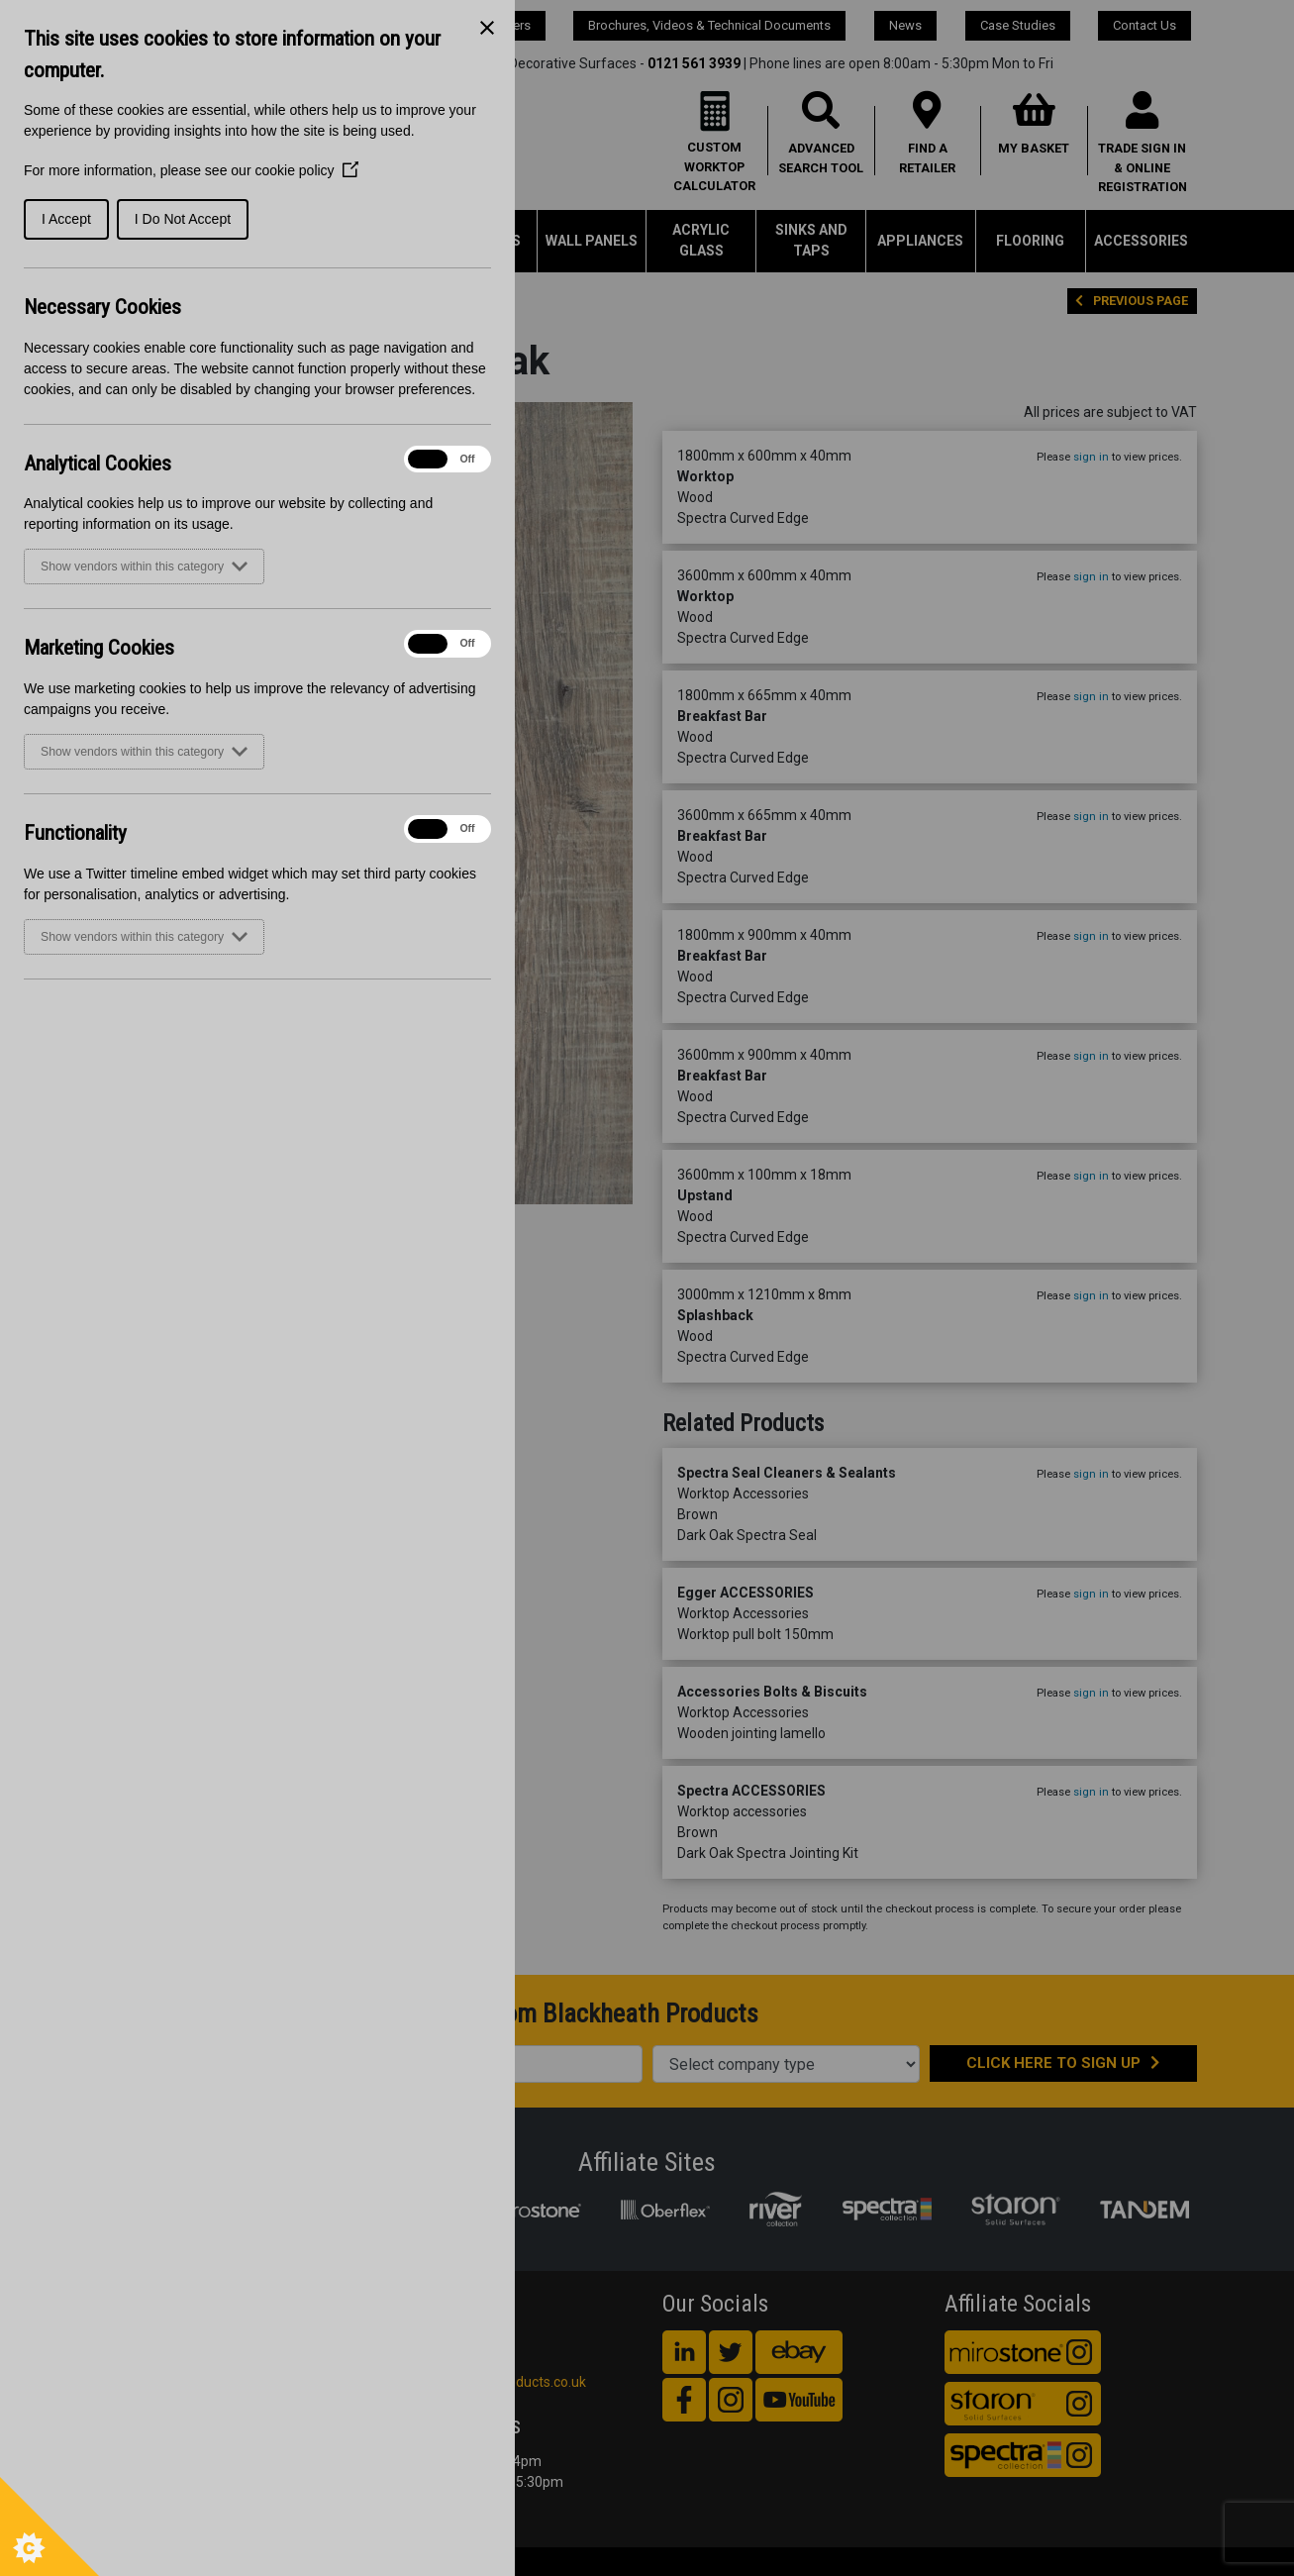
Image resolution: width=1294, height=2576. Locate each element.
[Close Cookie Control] (487, 28)
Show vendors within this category (144, 566)
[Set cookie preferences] (49, 2526)
